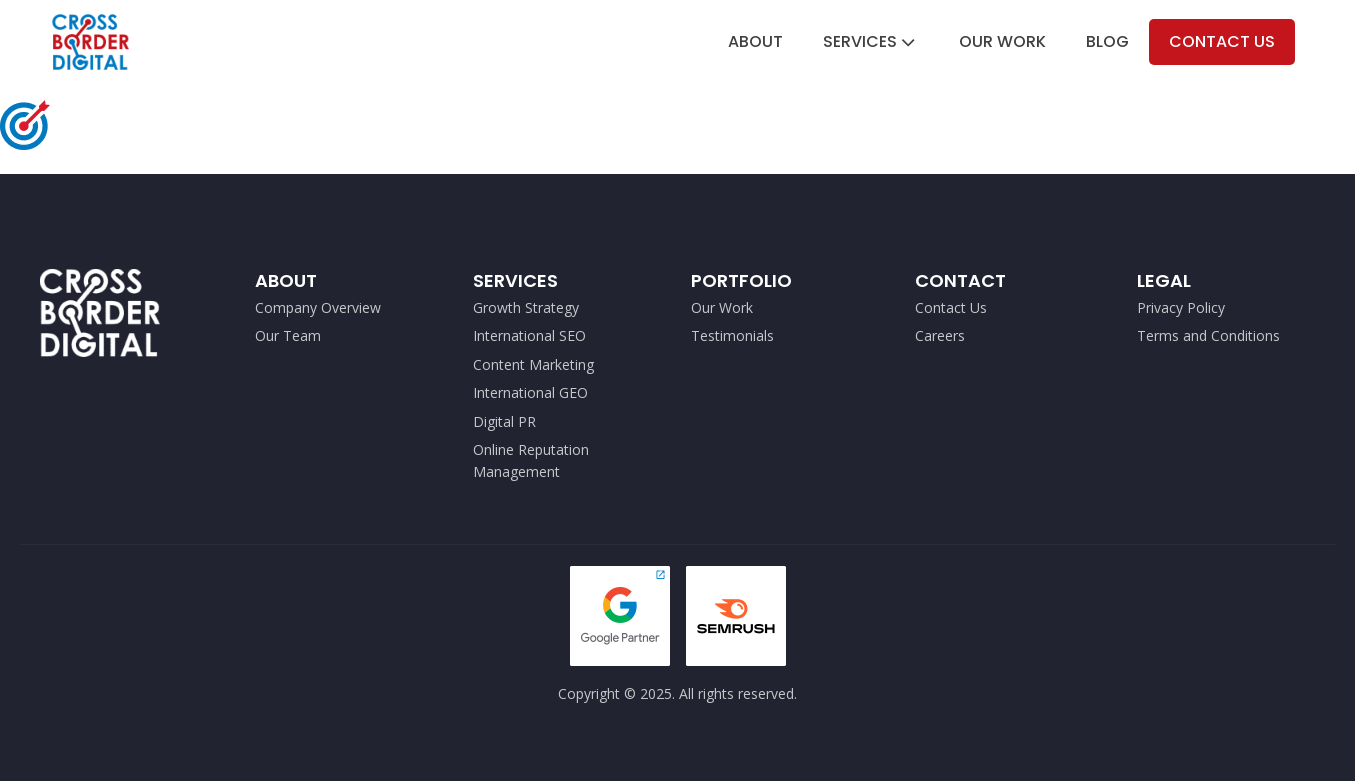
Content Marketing (533, 364)
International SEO (529, 335)
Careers (940, 335)
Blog (1107, 41)
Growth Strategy (526, 307)
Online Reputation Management (531, 460)
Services (871, 41)
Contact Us (1222, 41)
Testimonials (732, 335)
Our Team (288, 335)
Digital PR (504, 421)
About (755, 41)
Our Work (1002, 41)
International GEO (530, 392)
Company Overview (318, 307)
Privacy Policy (1181, 307)
